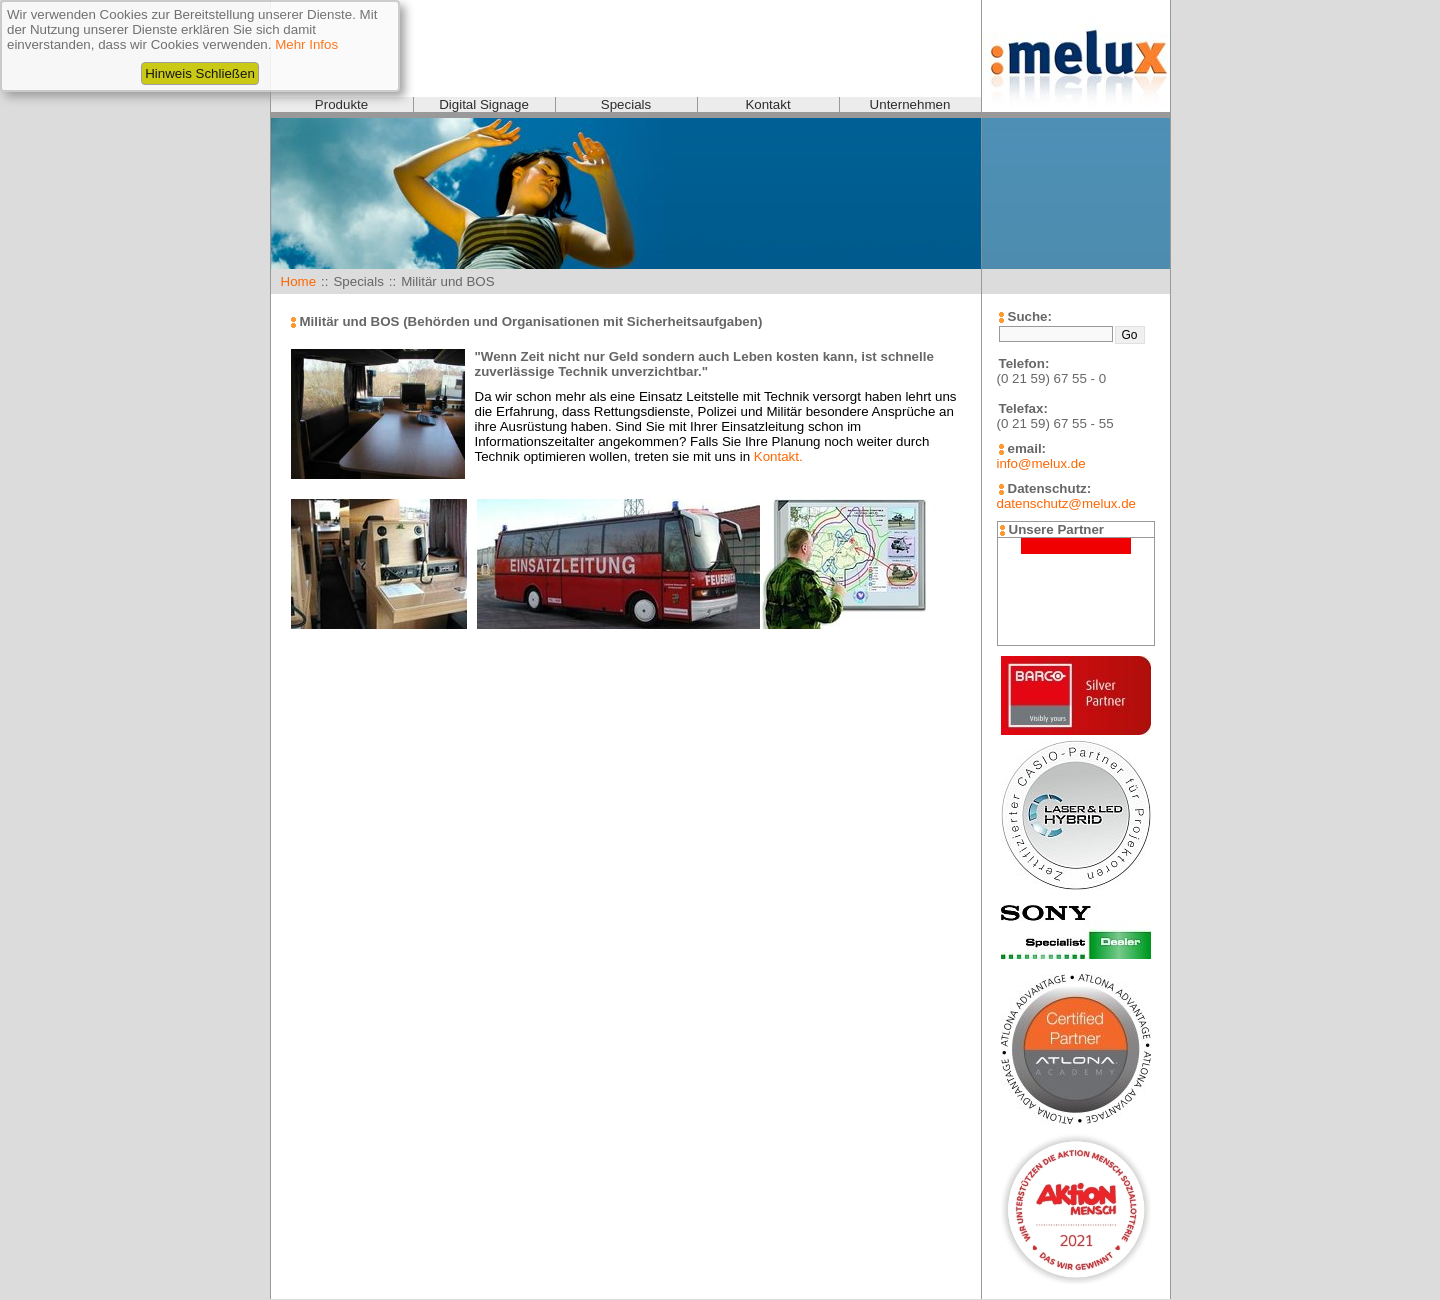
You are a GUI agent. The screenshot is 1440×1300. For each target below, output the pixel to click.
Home (299, 281)
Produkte (341, 104)
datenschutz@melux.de (1066, 503)
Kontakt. (778, 456)
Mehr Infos (306, 44)
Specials (626, 104)
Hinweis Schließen (200, 73)
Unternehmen (910, 104)
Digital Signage (484, 104)
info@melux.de (1041, 463)
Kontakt (767, 104)
